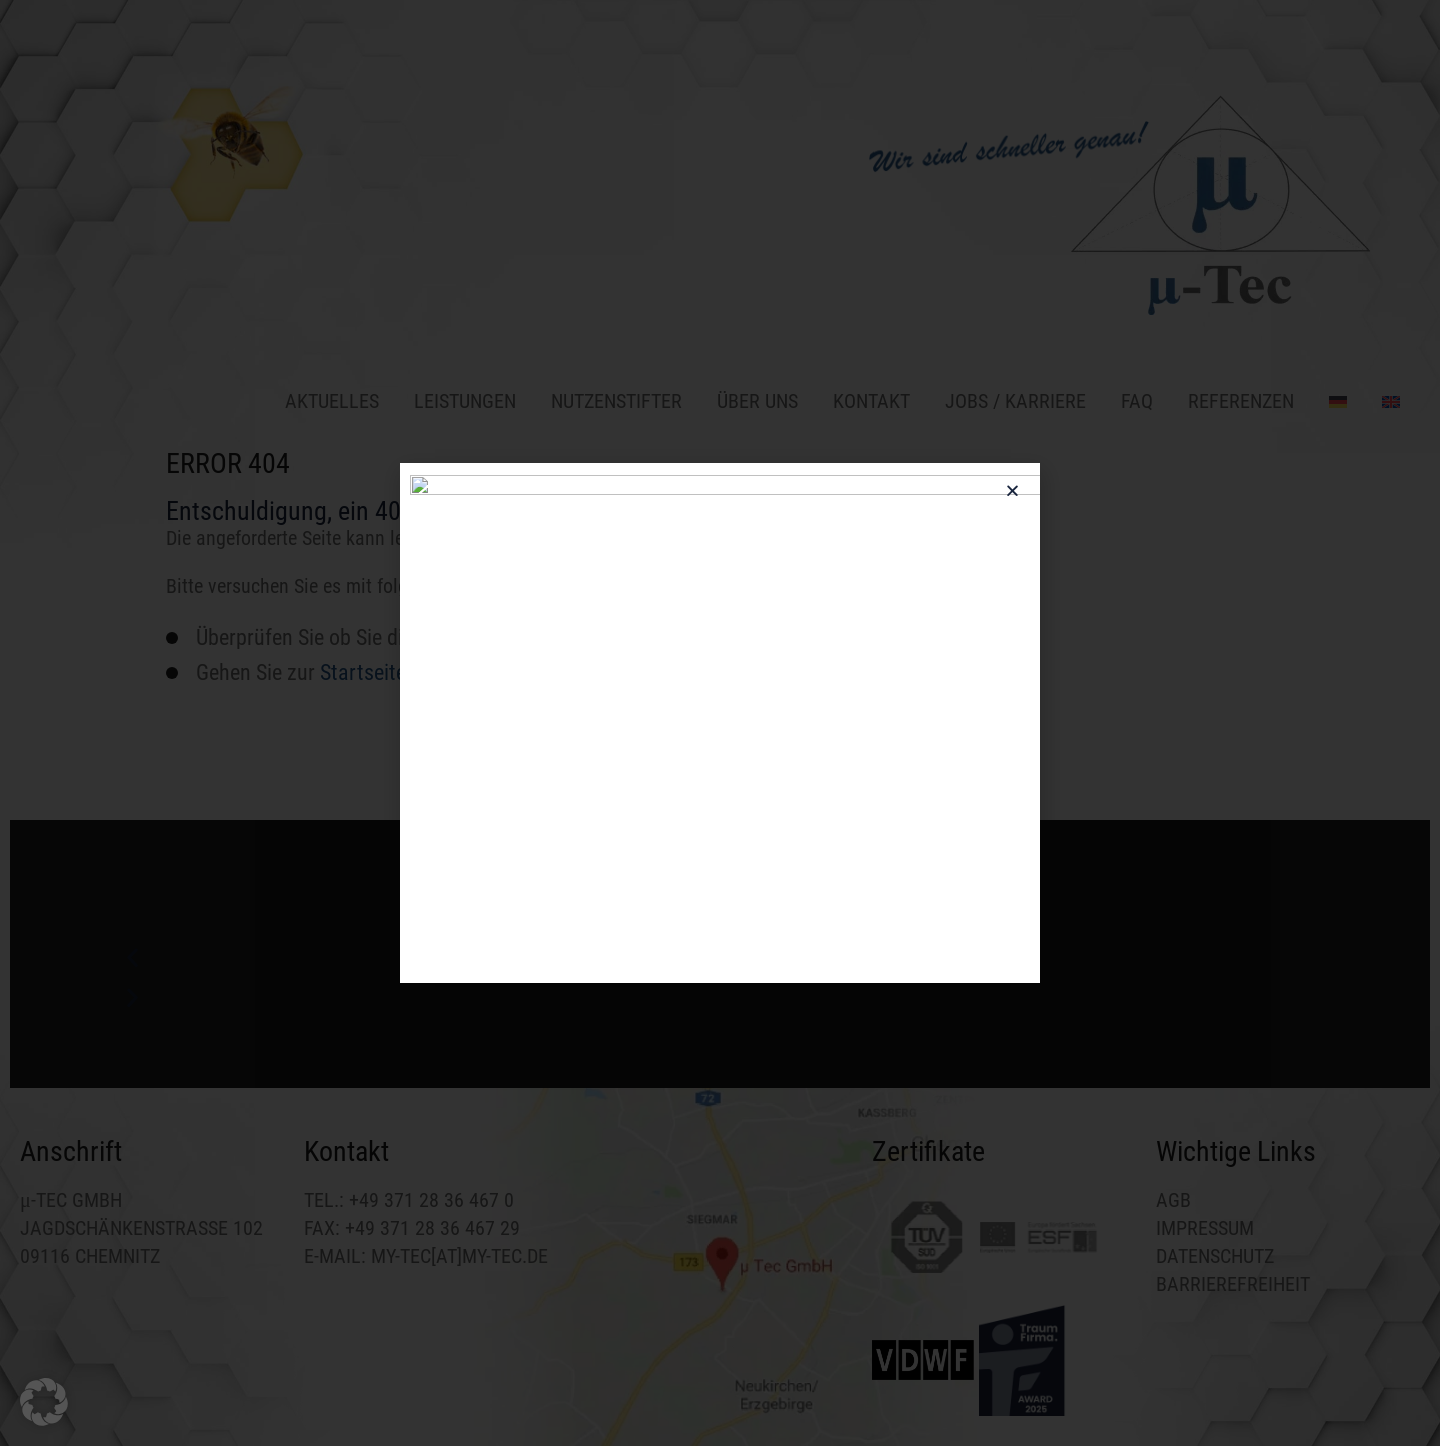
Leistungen (465, 401)
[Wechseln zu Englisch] (1383, 399)
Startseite (363, 672)
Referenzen (1241, 401)
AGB (1173, 1200)
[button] (720, 958)
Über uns (757, 401)
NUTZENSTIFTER (616, 401)
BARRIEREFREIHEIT (1233, 1284)
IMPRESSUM (1205, 1228)
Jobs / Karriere (1015, 401)
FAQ (1137, 401)
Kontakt (871, 401)
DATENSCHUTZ (1215, 1256)
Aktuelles (332, 401)
